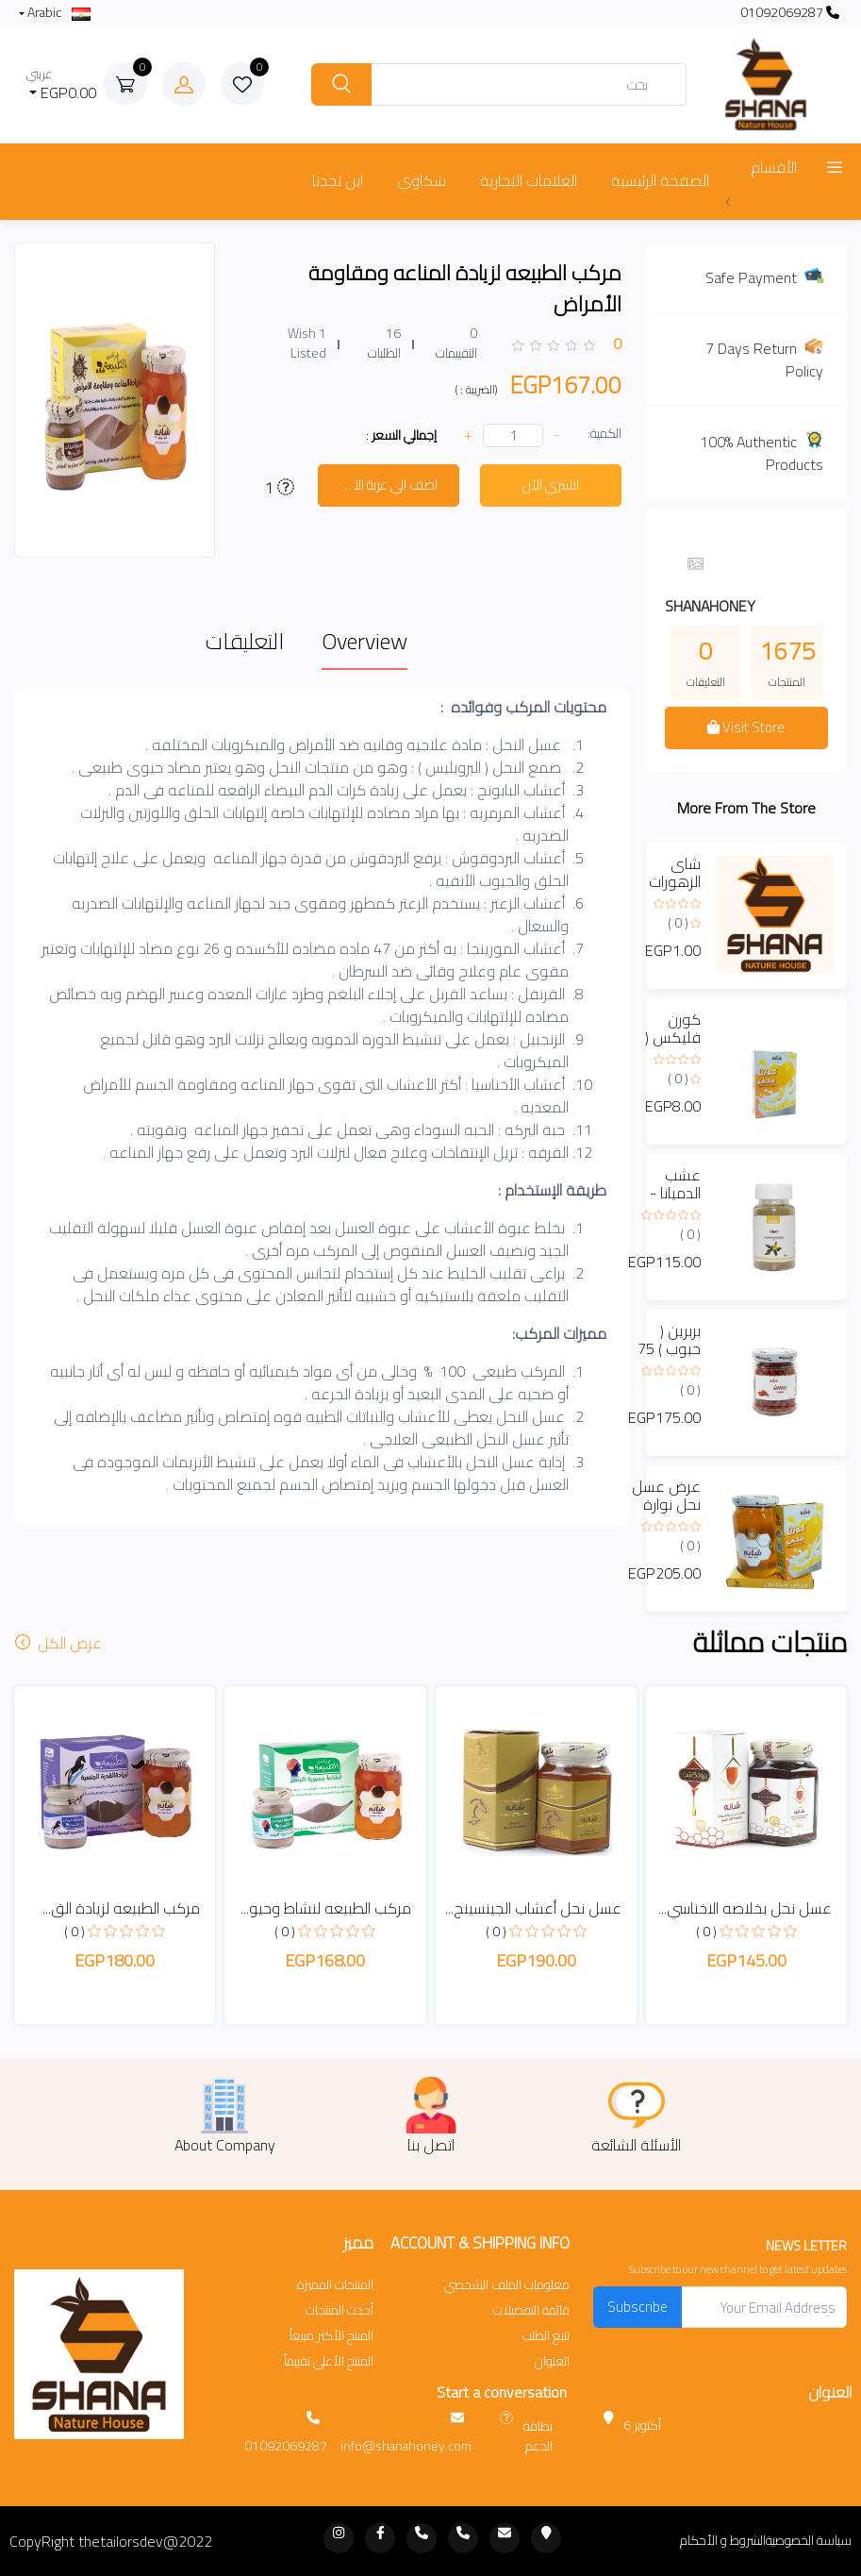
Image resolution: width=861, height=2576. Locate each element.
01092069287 (789, 13)
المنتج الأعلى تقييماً (328, 2361)
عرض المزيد (757, 200)
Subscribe (637, 2306)
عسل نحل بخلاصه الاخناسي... (745, 1908)
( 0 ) (678, 922)
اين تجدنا (337, 180)
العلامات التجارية (528, 180)
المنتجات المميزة (335, 2285)
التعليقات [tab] (245, 641)
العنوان (552, 2361)
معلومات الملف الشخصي (507, 2285)
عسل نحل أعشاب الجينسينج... (533, 1908)
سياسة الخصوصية (809, 2541)
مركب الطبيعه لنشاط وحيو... (325, 1908)
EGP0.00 (61, 84)
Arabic (58, 13)
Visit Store (746, 727)
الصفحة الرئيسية (660, 180)
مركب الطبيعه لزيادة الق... (121, 1908)
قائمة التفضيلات (531, 2310)
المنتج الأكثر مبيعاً (331, 2336)
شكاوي (421, 180)
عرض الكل (60, 1643)
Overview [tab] (364, 641)
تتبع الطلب (546, 2336)
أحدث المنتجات (339, 2310)
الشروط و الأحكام (723, 2541)
